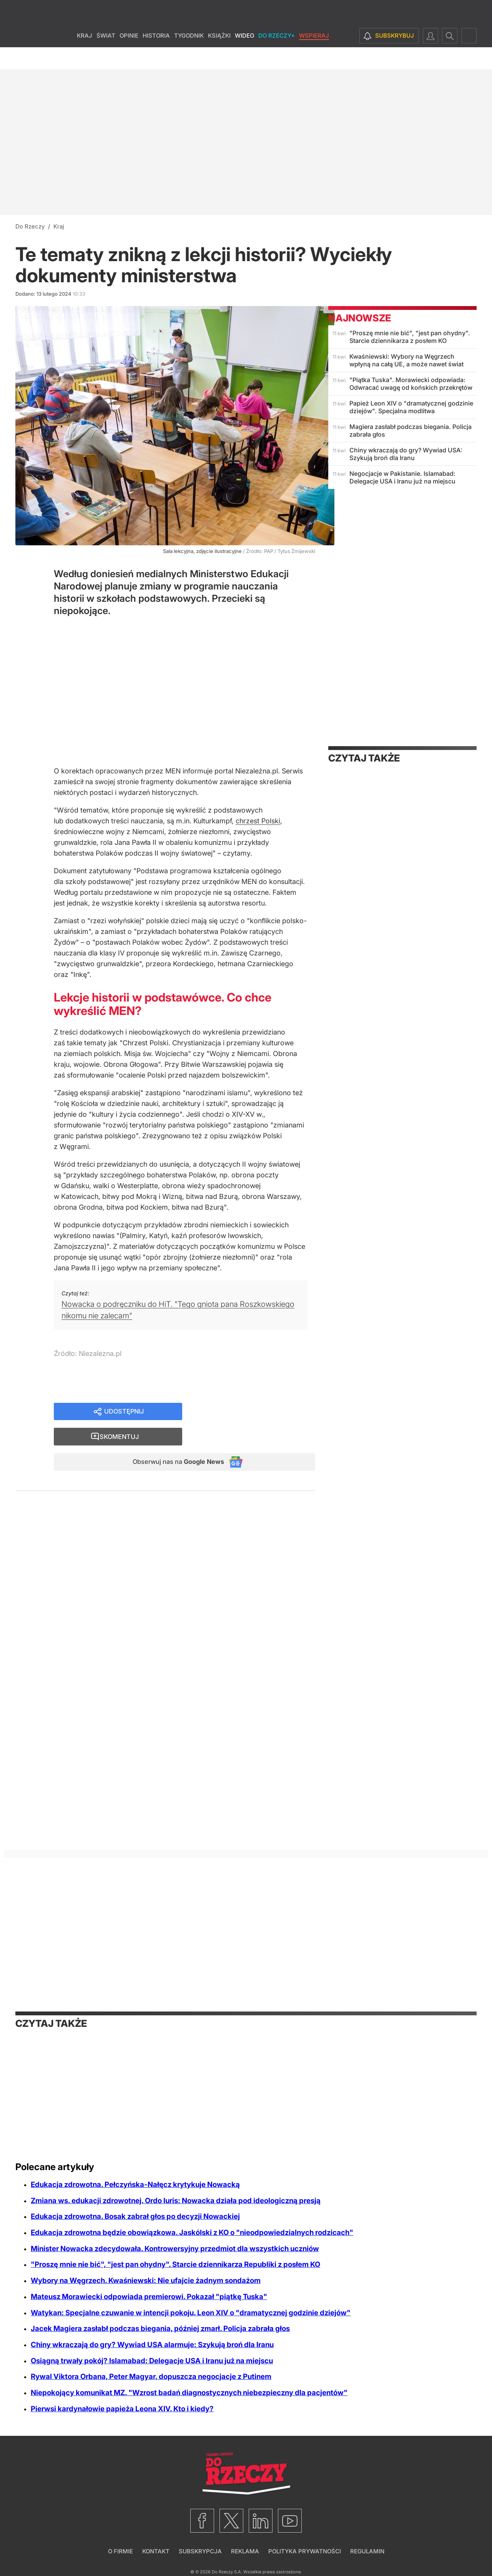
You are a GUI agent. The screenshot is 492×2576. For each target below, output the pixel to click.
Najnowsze (359, 318)
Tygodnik (189, 57)
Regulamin (367, 2551)
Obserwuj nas (172, 1439)
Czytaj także (364, 758)
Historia (156, 57)
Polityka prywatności (304, 2551)
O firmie (120, 2551)
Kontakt (156, 2551)
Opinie (129, 57)
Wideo (244, 57)
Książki (219, 57)
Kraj (84, 57)
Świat (105, 57)
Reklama (245, 2551)
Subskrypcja (200, 2551)
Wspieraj (314, 57)
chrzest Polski (258, 821)
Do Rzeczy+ (276, 57)
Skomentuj (258, 1412)
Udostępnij (124, 1412)
